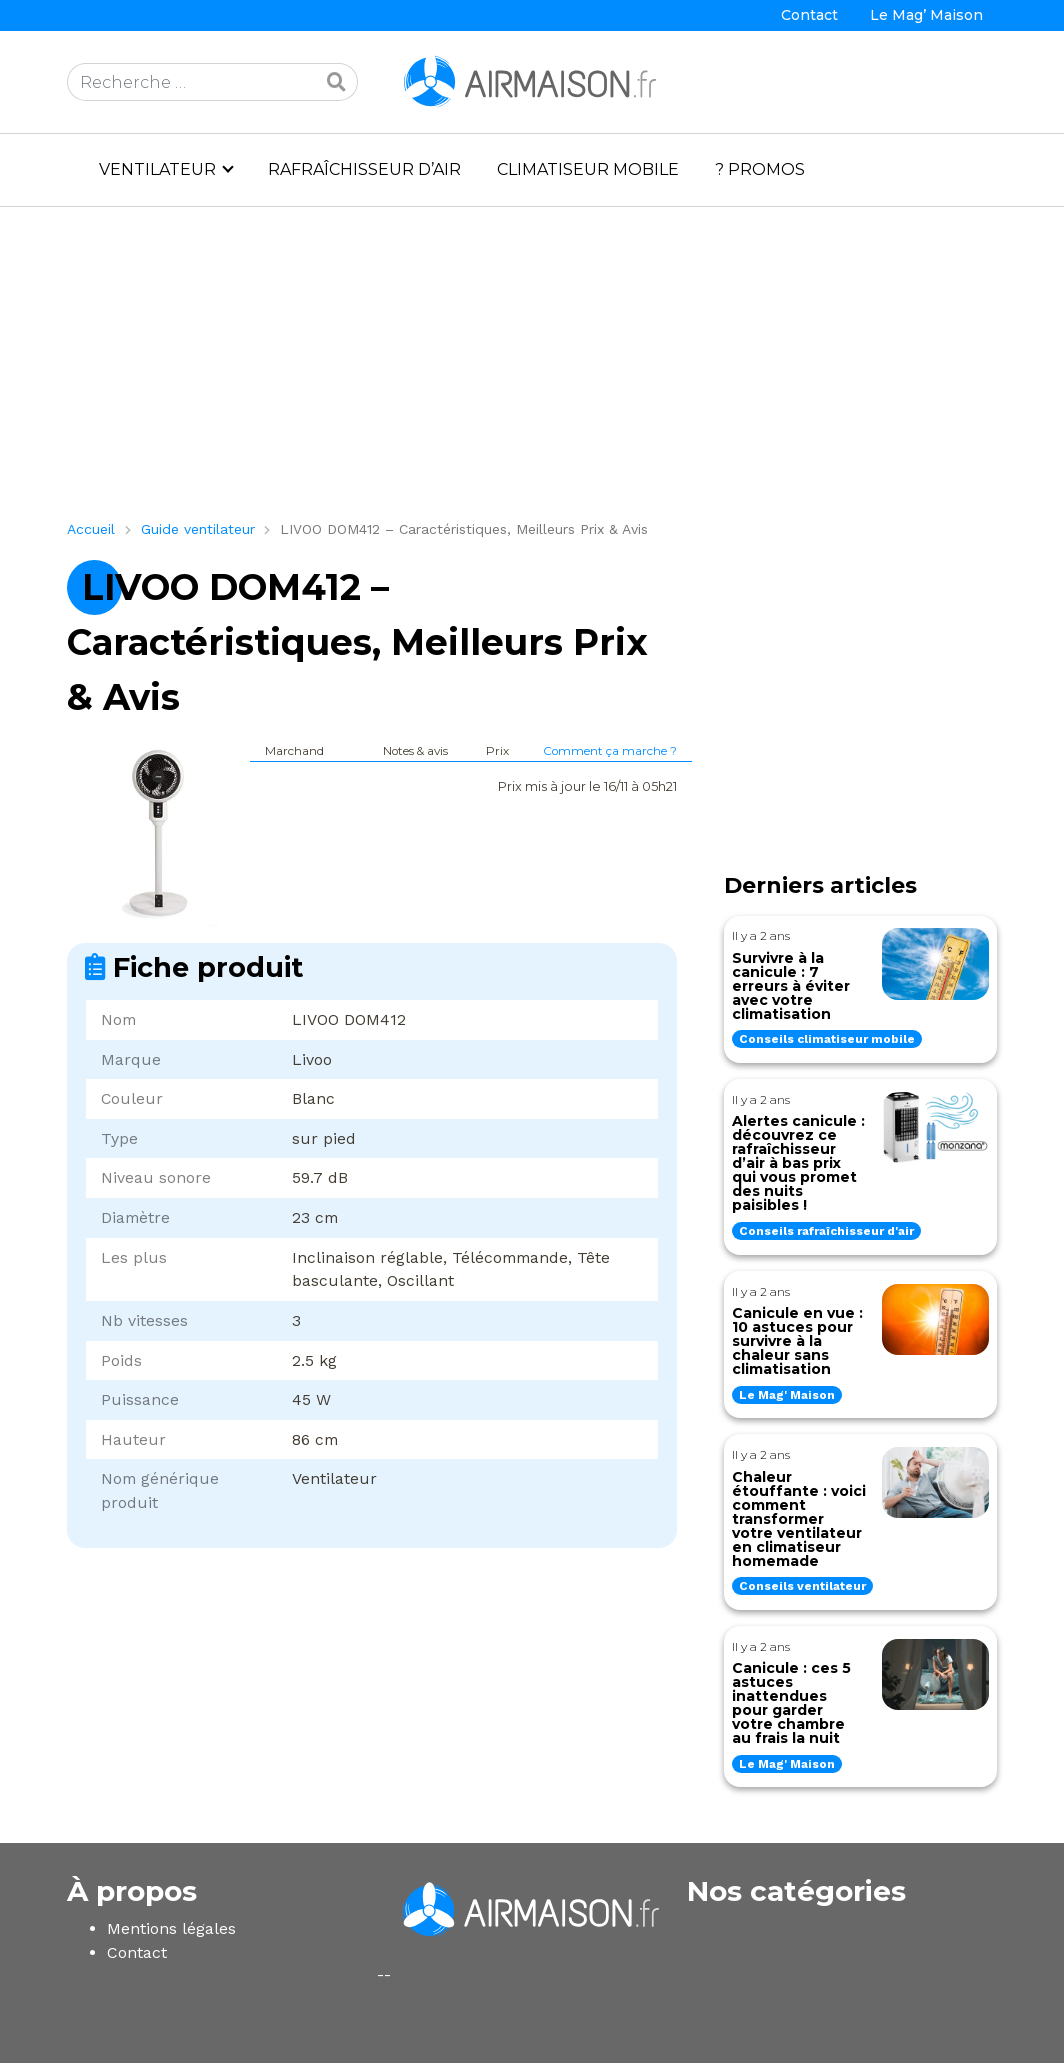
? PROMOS (760, 169)
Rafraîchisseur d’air (364, 169)
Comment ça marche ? (610, 751)
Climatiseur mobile (588, 169)
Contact (809, 15)
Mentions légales (171, 1928)
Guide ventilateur (198, 529)
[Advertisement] (532, 371)
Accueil (91, 529)
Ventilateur (157, 169)
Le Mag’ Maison (926, 15)
